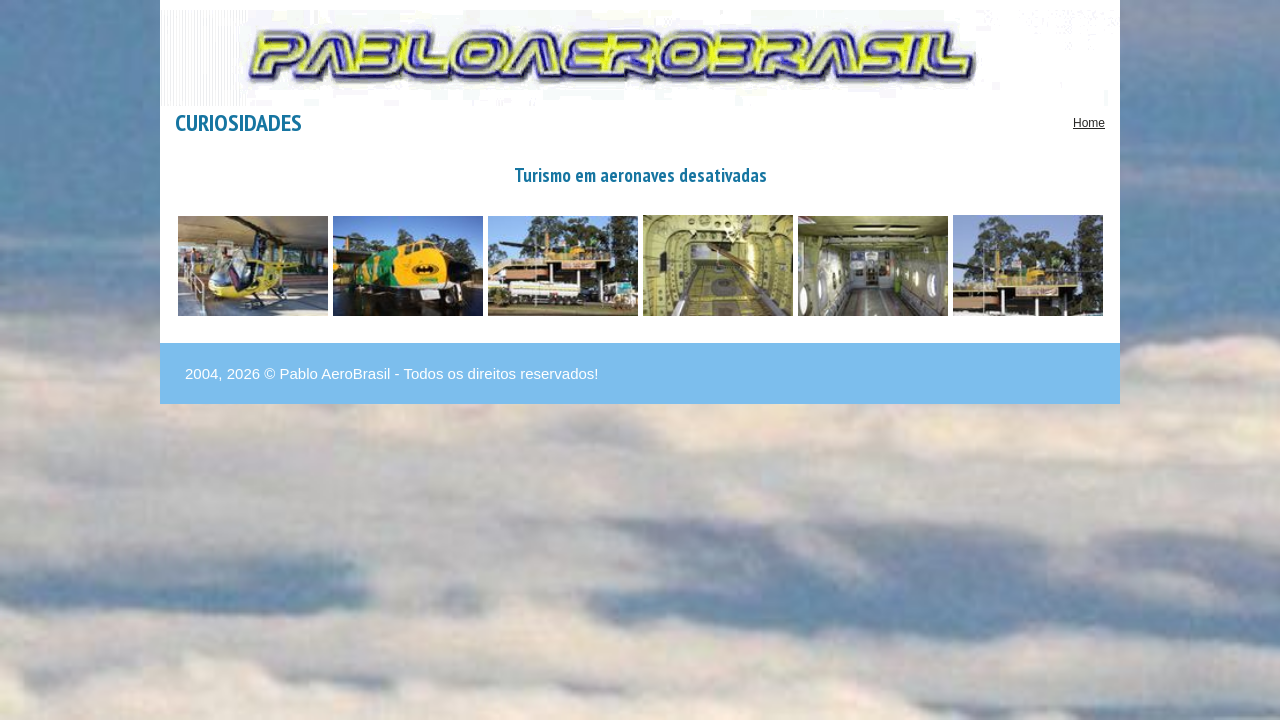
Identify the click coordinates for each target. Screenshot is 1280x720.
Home (1089, 123)
